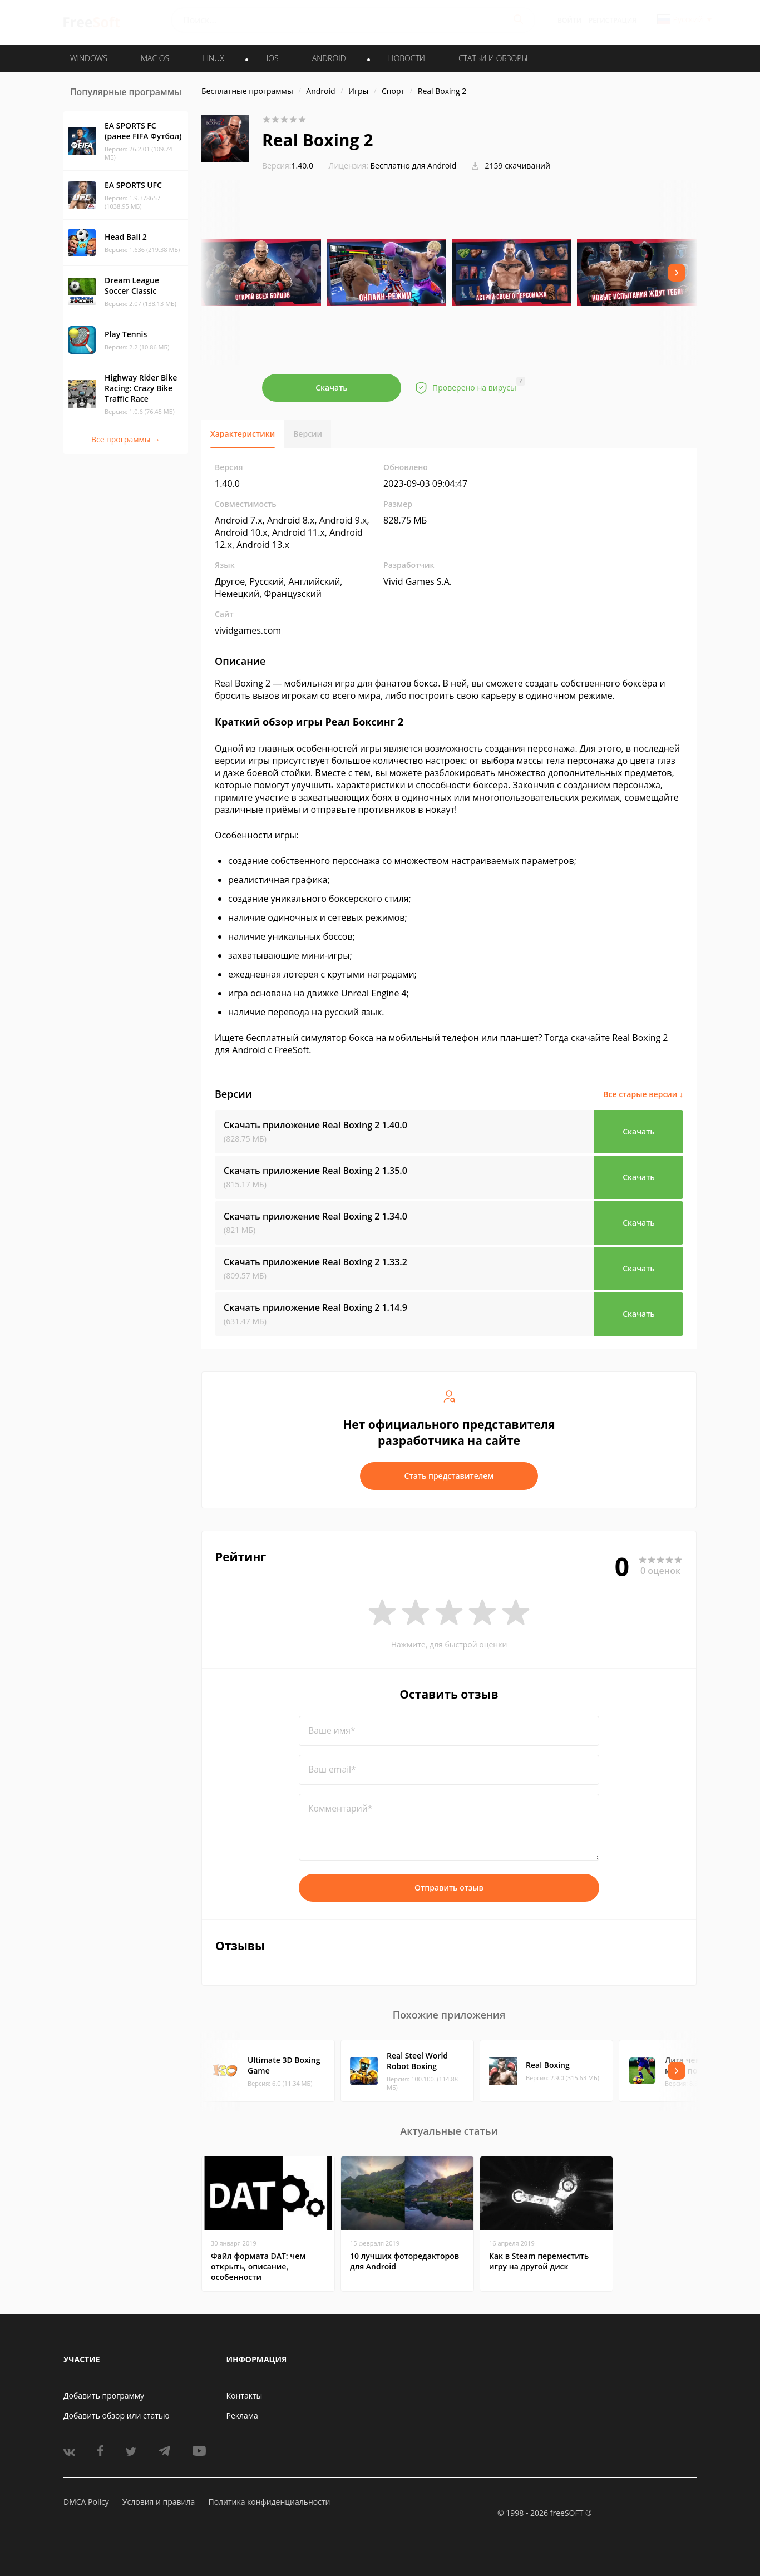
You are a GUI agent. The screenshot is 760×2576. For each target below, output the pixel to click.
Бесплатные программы (247, 91)
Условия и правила (158, 2501)
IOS (273, 58)
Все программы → (125, 439)
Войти (569, 20)
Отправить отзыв (448, 1887)
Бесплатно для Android (414, 165)
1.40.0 (287, 165)
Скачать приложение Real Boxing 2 (315, 1125)
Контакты (244, 2395)
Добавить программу (103, 2395)
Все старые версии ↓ (643, 1094)
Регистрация (612, 20)
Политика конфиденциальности (269, 2501)
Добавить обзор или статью (116, 2415)
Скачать (331, 387)
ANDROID (329, 58)
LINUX (213, 58)
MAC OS (155, 58)
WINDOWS (88, 58)
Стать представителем (449, 1475)
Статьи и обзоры (493, 58)
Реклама (242, 2415)
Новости (406, 58)
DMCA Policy (86, 2501)
